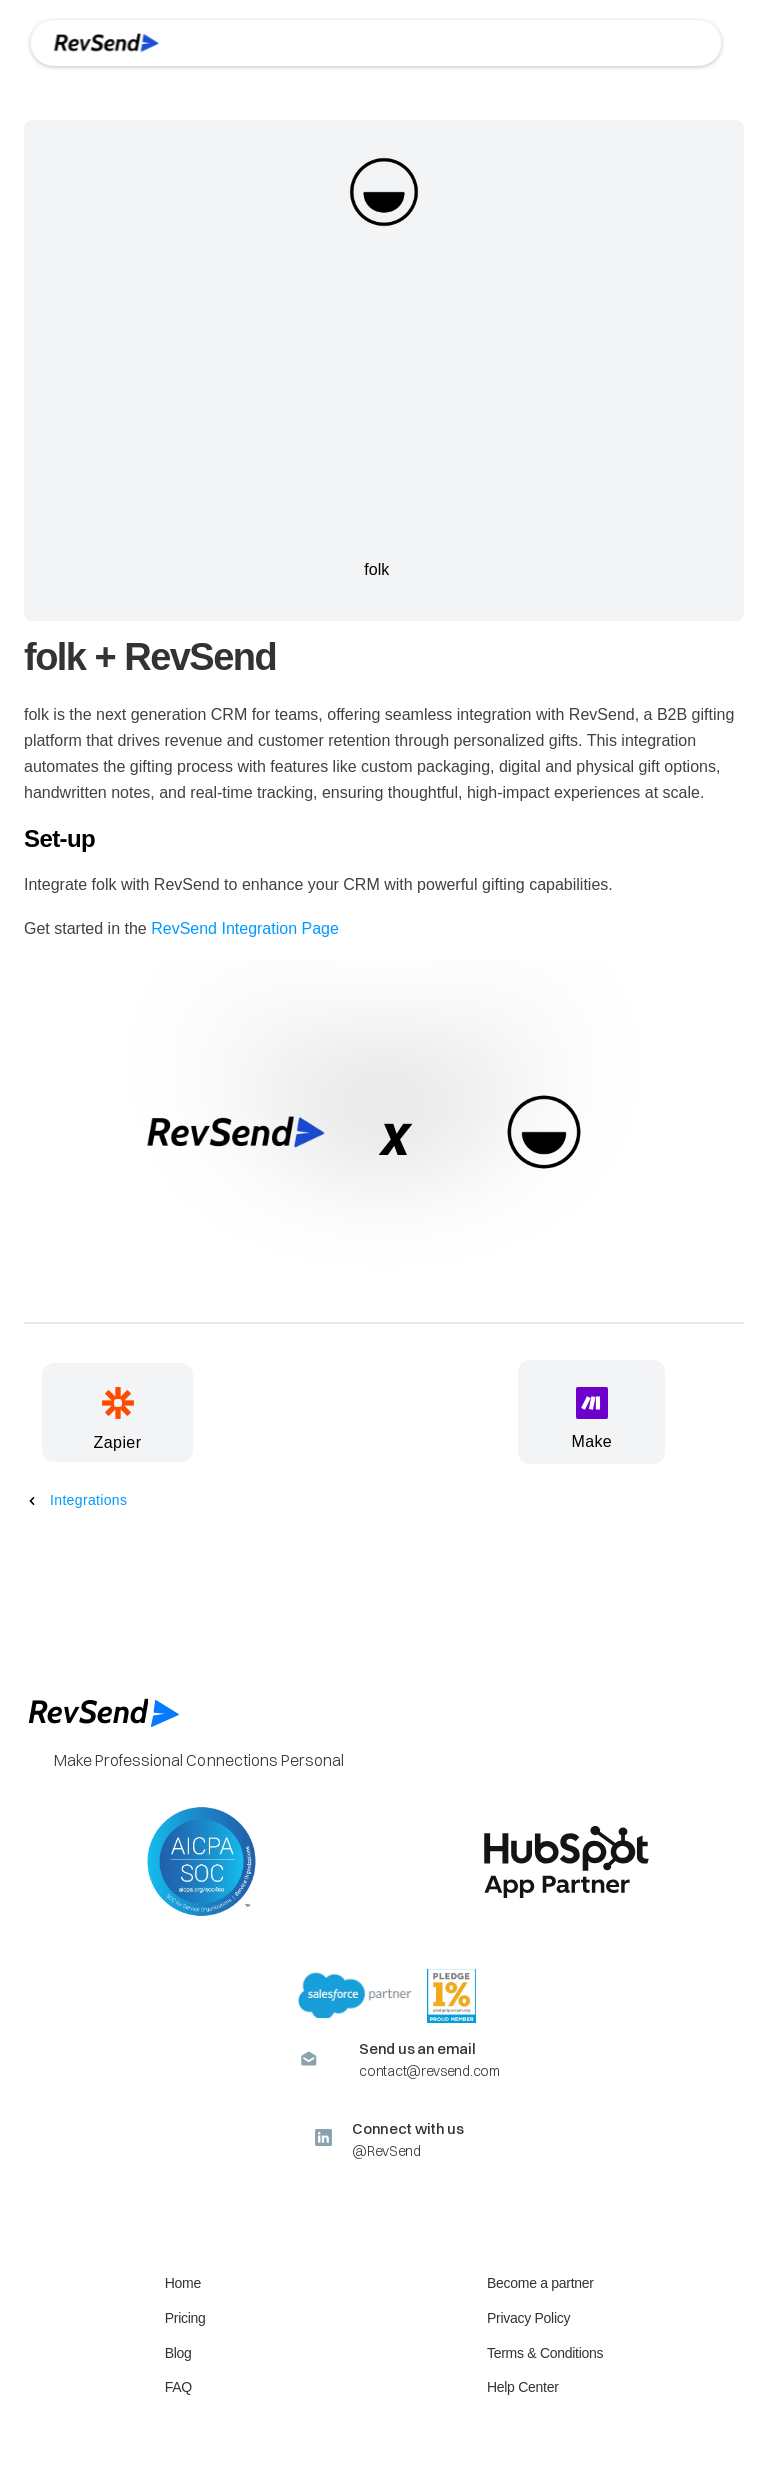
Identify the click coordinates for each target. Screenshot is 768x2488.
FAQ (178, 2387)
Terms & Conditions (545, 2353)
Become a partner (540, 2283)
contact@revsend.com (429, 2071)
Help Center (523, 2387)
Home (183, 2283)
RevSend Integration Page (245, 928)
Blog (178, 2353)
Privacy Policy (528, 2318)
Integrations (88, 1500)
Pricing (185, 2318)
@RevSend (386, 2151)
